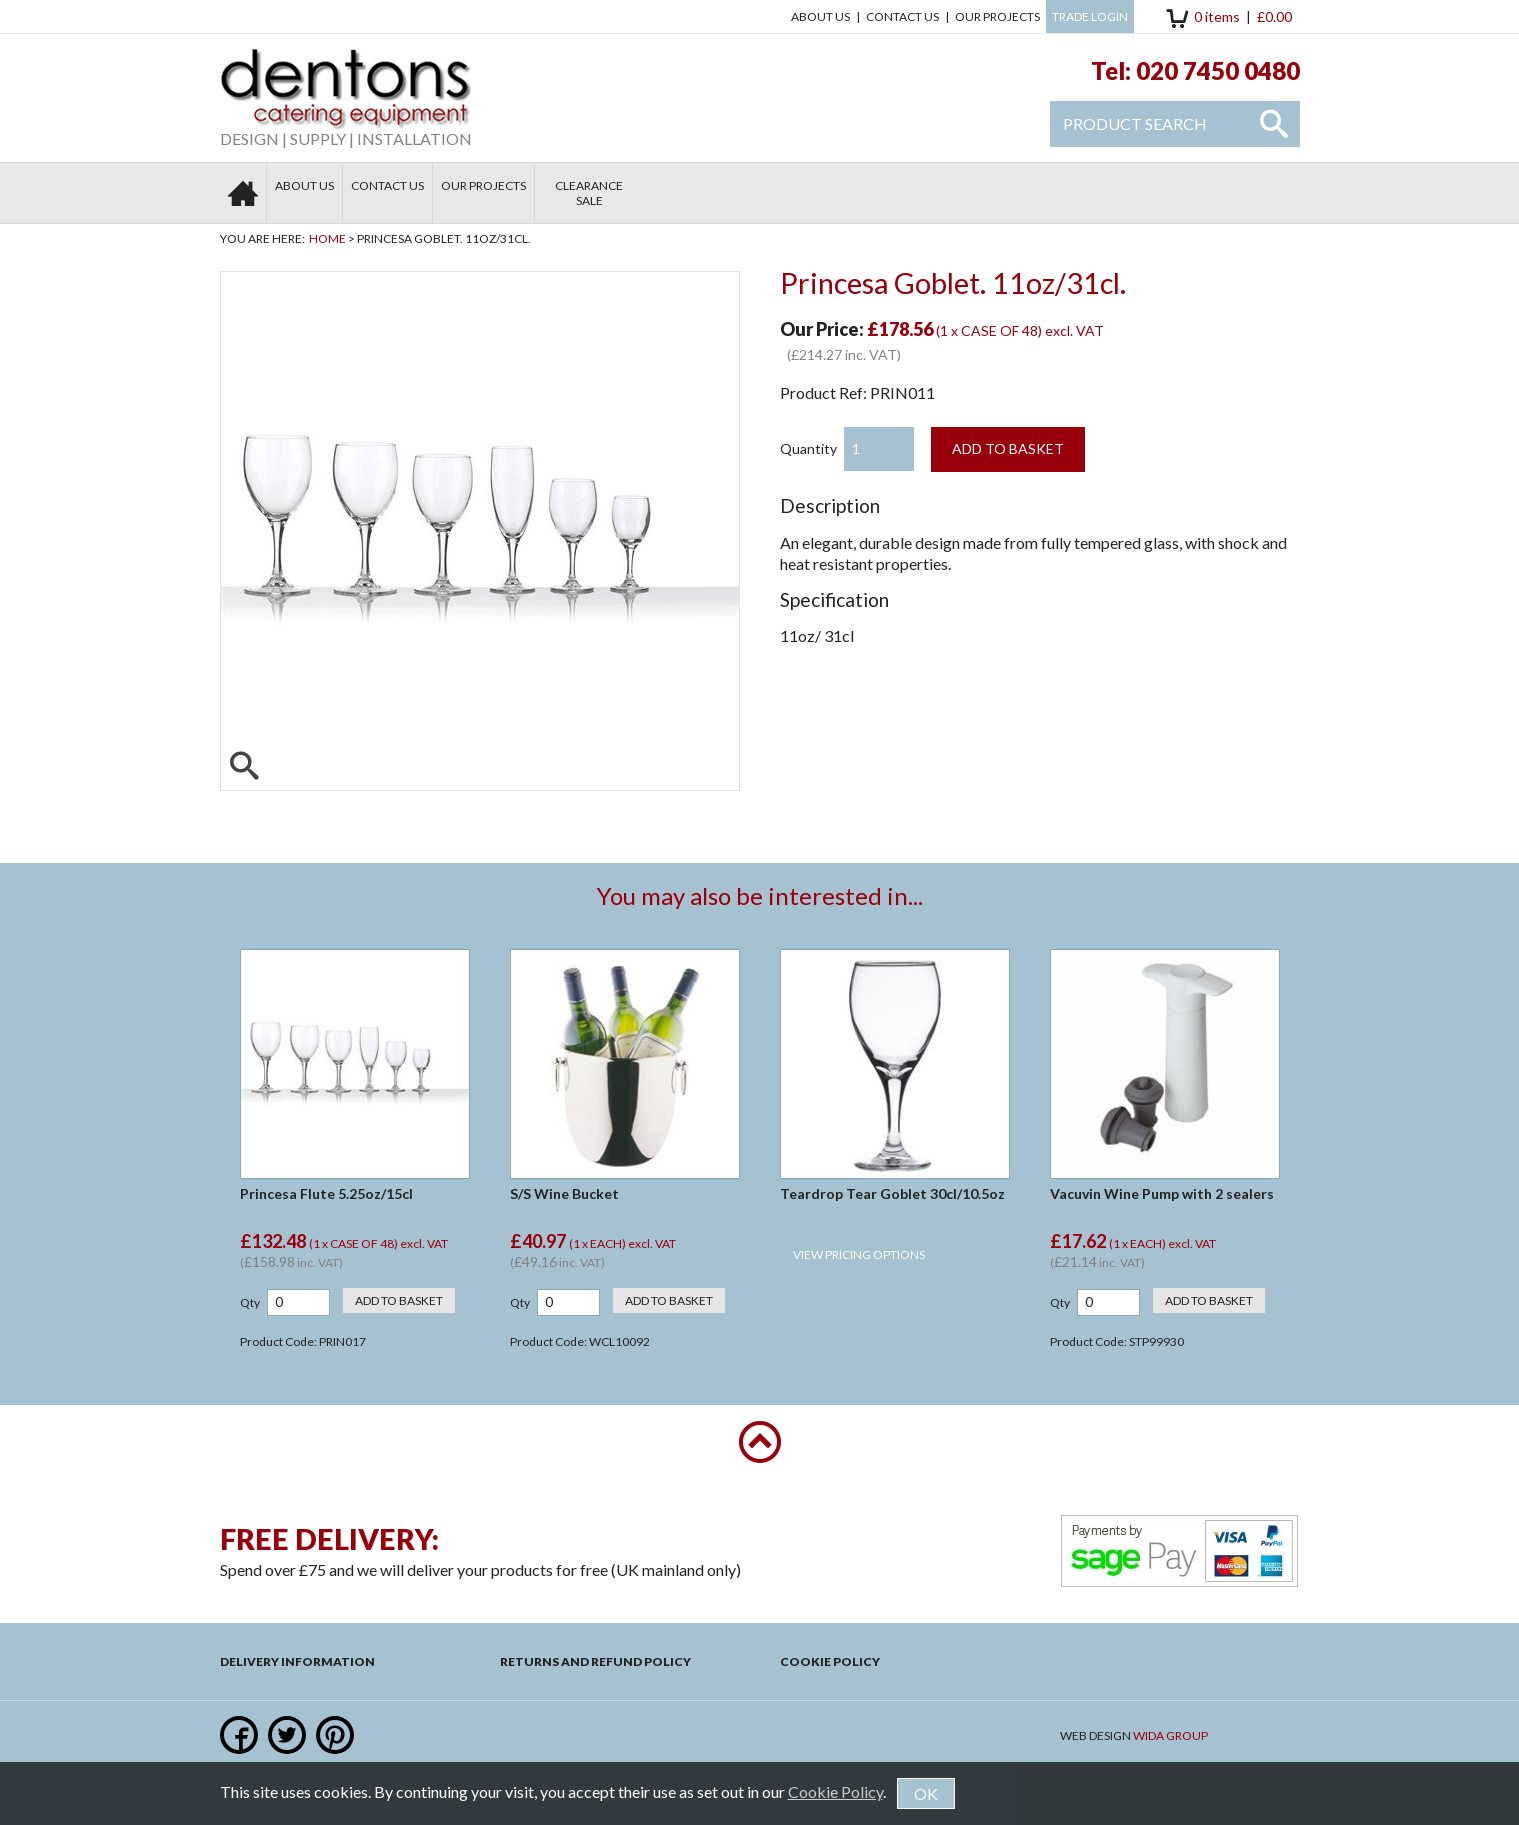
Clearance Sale (589, 193)
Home (327, 238)
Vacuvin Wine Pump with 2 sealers (1162, 1193)
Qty (250, 1302)
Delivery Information (297, 1661)
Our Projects (997, 16)
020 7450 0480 (1218, 70)
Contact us (902, 16)
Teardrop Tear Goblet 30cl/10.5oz (892, 1193)
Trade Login (1090, 16)
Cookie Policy (830, 1661)
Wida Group (1170, 1735)
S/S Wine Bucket (564, 1193)
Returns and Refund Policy (595, 1661)
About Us (820, 16)
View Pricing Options (859, 1254)
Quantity (808, 448)
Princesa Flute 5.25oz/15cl (326, 1193)
